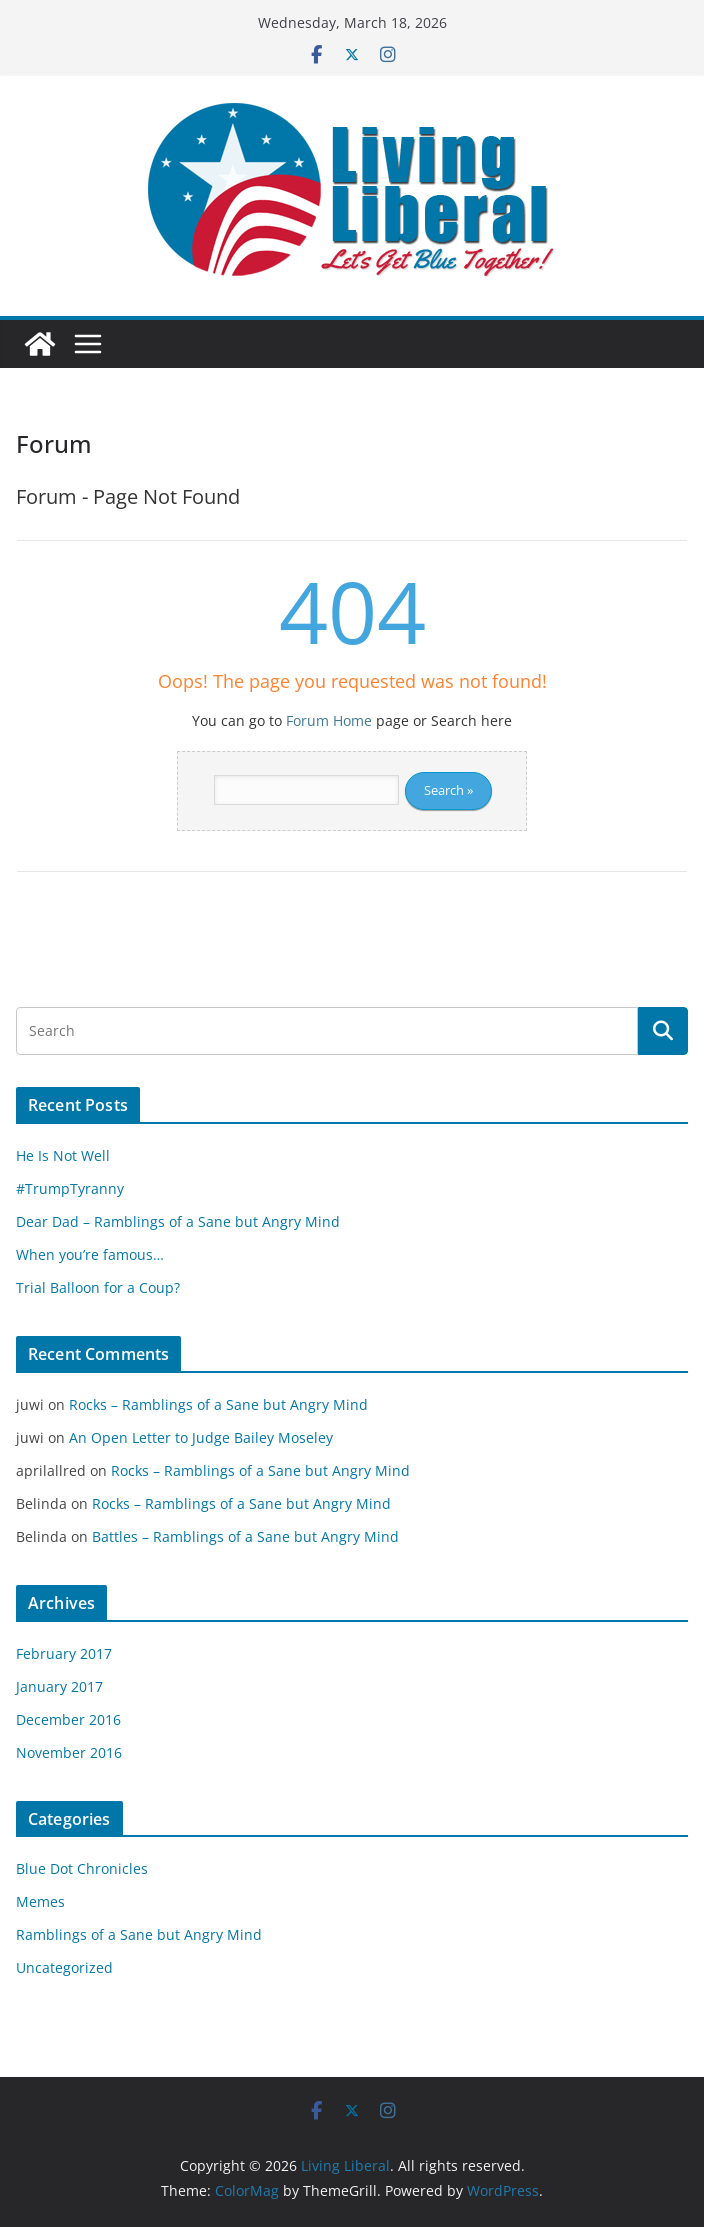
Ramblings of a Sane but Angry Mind (139, 1934)
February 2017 (64, 1653)
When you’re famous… (90, 1254)
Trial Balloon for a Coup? (98, 1287)
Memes (40, 1901)
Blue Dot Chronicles (82, 1868)
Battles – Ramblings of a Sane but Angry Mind (245, 1536)
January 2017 (59, 1686)
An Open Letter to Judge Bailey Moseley (201, 1437)
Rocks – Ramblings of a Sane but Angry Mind (218, 1404)
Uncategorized (64, 1967)
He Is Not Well (63, 1155)
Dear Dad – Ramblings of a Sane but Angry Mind (178, 1221)
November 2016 (69, 1752)
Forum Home (329, 720)
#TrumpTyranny (70, 1188)
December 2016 (68, 1719)
